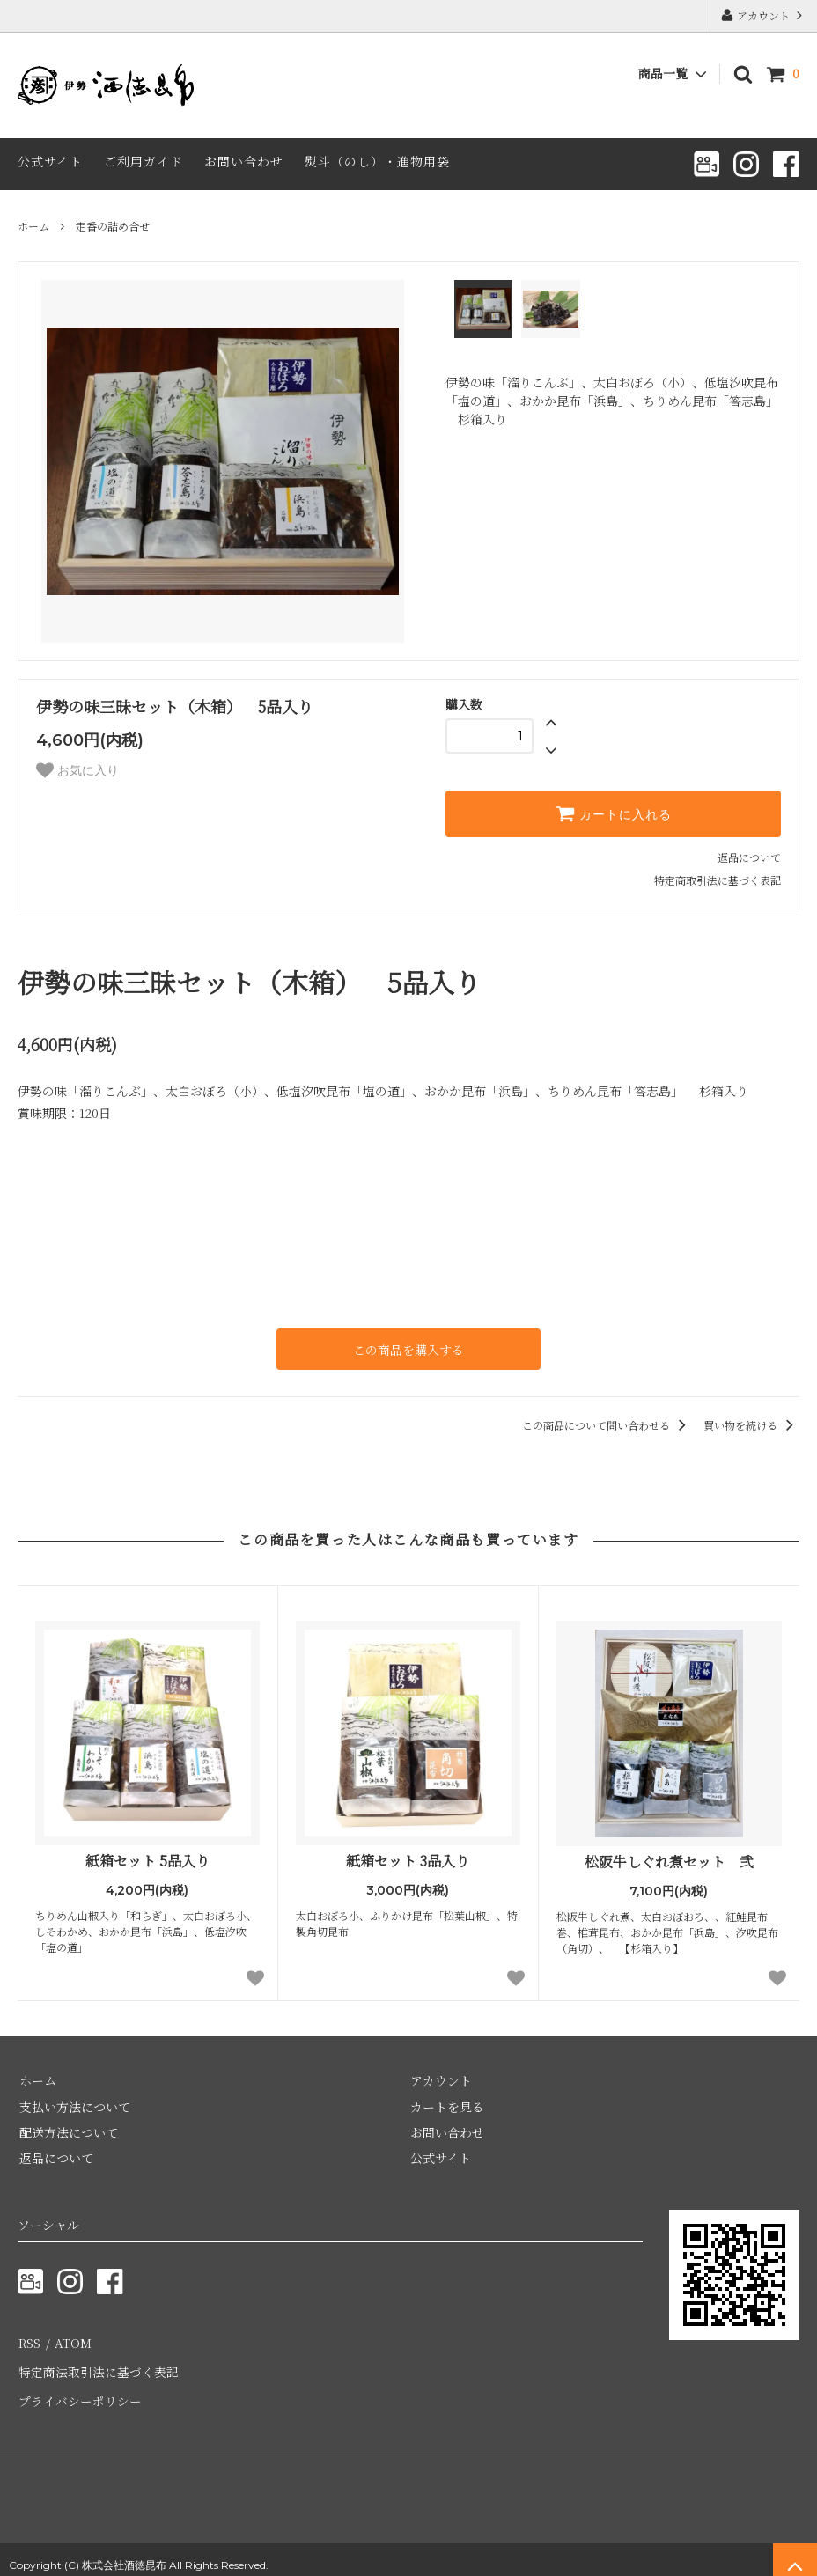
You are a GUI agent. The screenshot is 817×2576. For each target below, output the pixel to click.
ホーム (33, 225)
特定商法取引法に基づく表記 (98, 2365)
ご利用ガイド (143, 161)
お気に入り (77, 770)
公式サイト (50, 161)
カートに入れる (614, 813)
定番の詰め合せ (113, 225)
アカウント (763, 15)
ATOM (69, 2339)
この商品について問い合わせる (607, 1424)
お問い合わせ (243, 161)
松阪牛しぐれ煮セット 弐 (669, 1861)
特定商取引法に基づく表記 (717, 879)
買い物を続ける (751, 1424)
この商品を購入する (408, 1349)
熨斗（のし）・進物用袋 (377, 161)
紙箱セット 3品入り (407, 1860)
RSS (29, 2339)
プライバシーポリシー (79, 2391)
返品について (749, 857)
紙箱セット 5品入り (147, 1860)
